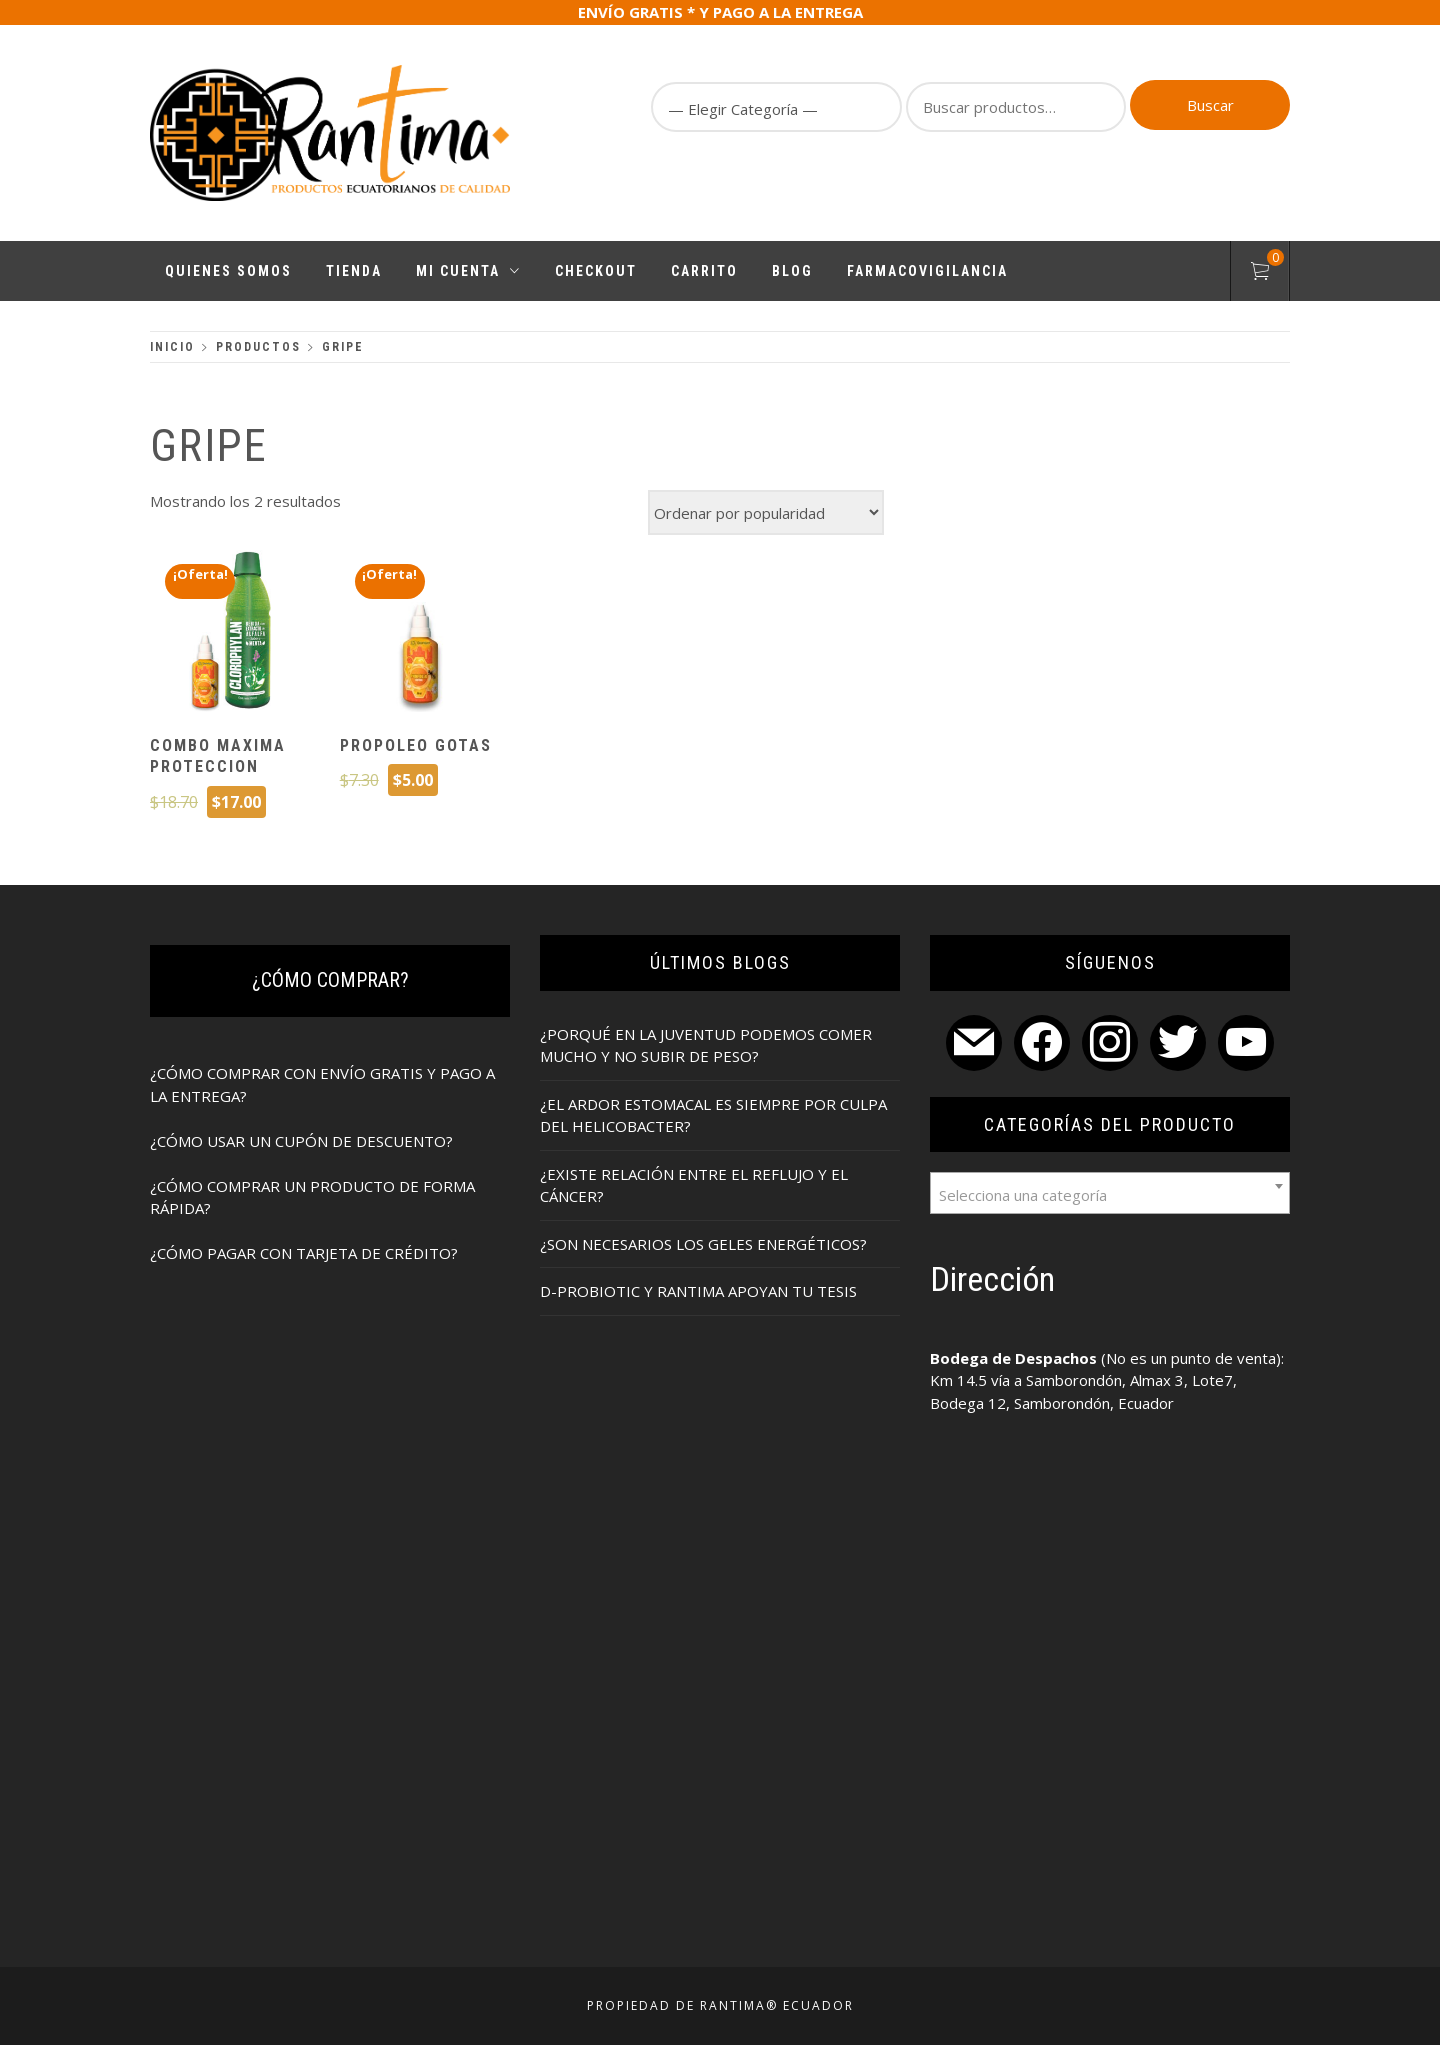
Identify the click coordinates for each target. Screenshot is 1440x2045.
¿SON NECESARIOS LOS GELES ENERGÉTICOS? (703, 1244)
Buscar (1210, 105)
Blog (792, 271)
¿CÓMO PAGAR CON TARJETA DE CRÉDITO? (304, 1253)
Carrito (704, 271)
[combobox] (1110, 1193)
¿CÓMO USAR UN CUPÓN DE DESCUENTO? (301, 1141)
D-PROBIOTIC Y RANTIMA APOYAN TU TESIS (698, 1291)
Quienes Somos (228, 271)
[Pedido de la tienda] (766, 512)
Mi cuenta (468, 271)
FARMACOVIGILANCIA (927, 271)
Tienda (354, 271)
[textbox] (1110, 1193)
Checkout (596, 271)
